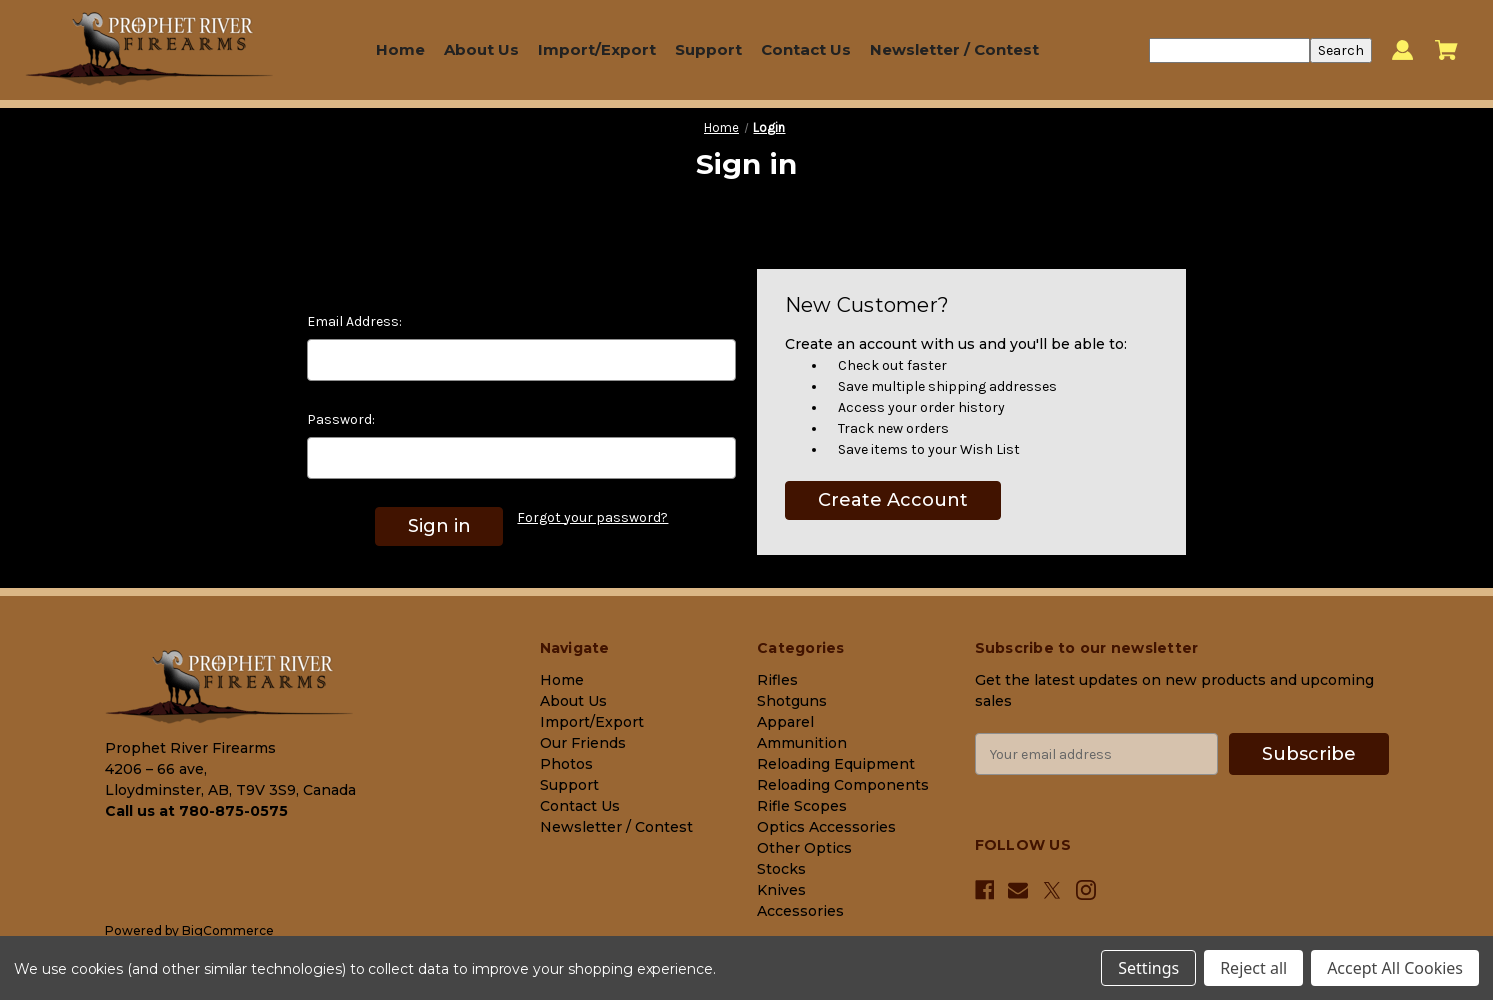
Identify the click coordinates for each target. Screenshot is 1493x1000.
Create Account (893, 500)
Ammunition (802, 743)
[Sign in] (1402, 50)
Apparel (785, 722)
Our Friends (583, 743)
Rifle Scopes (802, 806)
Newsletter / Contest (954, 49)
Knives (781, 890)
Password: (341, 419)
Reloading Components (843, 785)
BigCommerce (228, 930)
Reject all (1253, 968)
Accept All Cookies (1395, 968)
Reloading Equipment (836, 764)
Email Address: (354, 321)
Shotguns (792, 701)
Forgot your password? (592, 517)
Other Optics (804, 848)
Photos (566, 764)
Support (708, 49)
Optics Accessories (826, 827)
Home (400, 49)
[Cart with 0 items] (1446, 50)
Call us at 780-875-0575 (196, 811)
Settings (1148, 968)
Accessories (800, 911)
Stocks (781, 869)
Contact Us (806, 49)
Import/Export (597, 49)
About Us (481, 49)
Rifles (777, 680)
